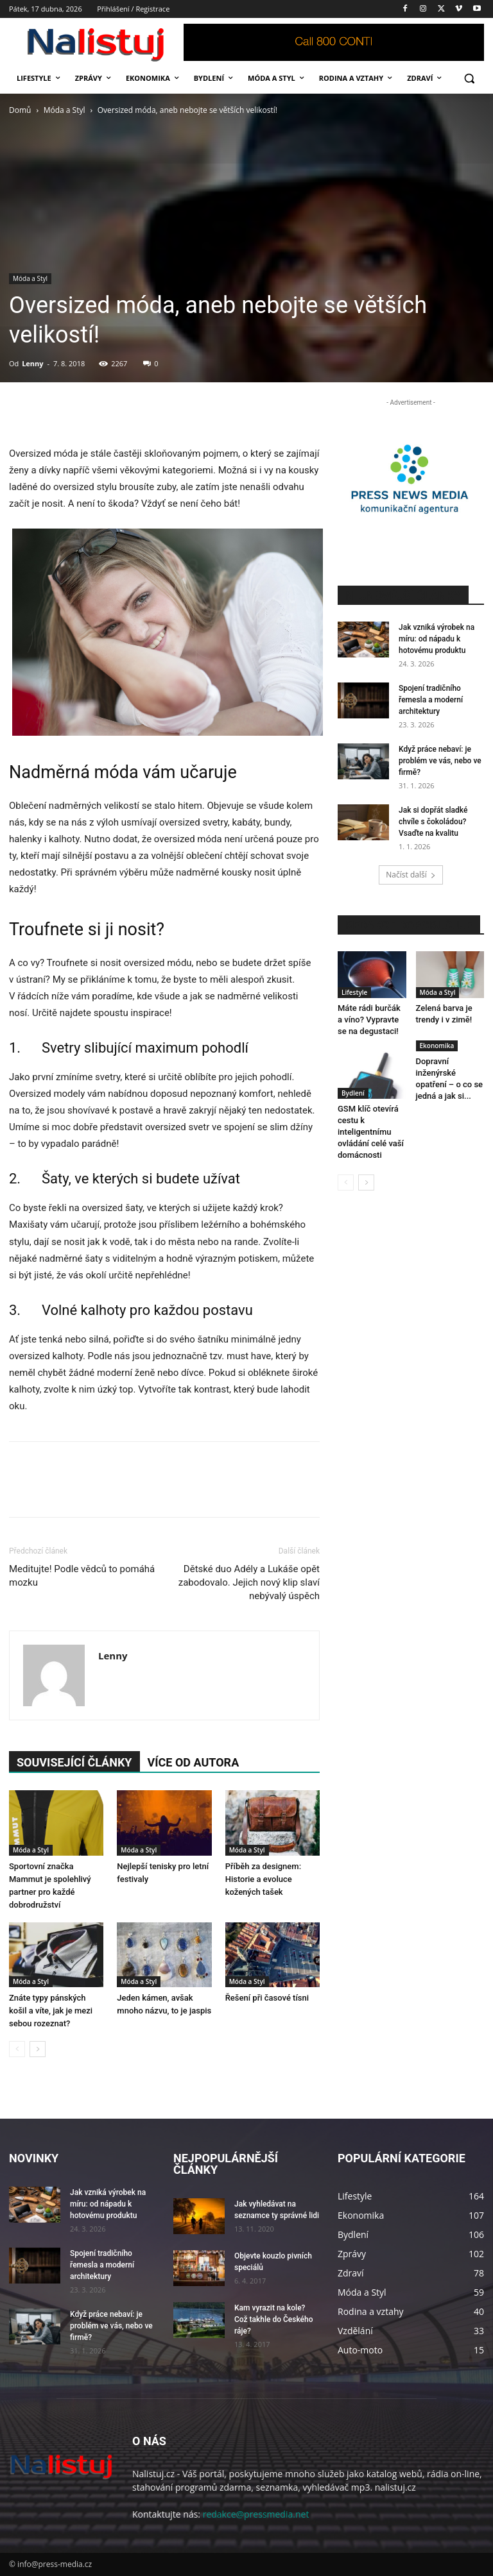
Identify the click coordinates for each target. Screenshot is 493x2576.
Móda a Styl (64, 110)
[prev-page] (17, 2049)
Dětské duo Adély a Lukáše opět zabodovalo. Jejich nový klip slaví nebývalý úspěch (249, 1582)
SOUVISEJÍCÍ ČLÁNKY (74, 1762)
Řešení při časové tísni (267, 1998)
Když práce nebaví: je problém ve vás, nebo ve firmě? (440, 761)
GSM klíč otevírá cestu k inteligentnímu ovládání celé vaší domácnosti (371, 1132)
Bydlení (353, 1093)
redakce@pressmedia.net (256, 2514)
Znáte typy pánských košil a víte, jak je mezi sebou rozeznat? (50, 2010)
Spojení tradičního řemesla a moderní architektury (431, 700)
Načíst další (410, 874)
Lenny (32, 363)
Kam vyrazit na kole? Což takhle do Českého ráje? (273, 2319)
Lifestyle (354, 992)
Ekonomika (437, 1045)
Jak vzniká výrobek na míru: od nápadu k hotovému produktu (436, 639)
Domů (20, 110)
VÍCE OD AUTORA (193, 1762)
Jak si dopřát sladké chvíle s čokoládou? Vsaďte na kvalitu (433, 822)
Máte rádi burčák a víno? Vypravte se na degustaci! (369, 1019)
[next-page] (38, 2049)
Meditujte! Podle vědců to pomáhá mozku (82, 1575)
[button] (469, 79)
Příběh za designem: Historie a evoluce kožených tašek (263, 1879)
